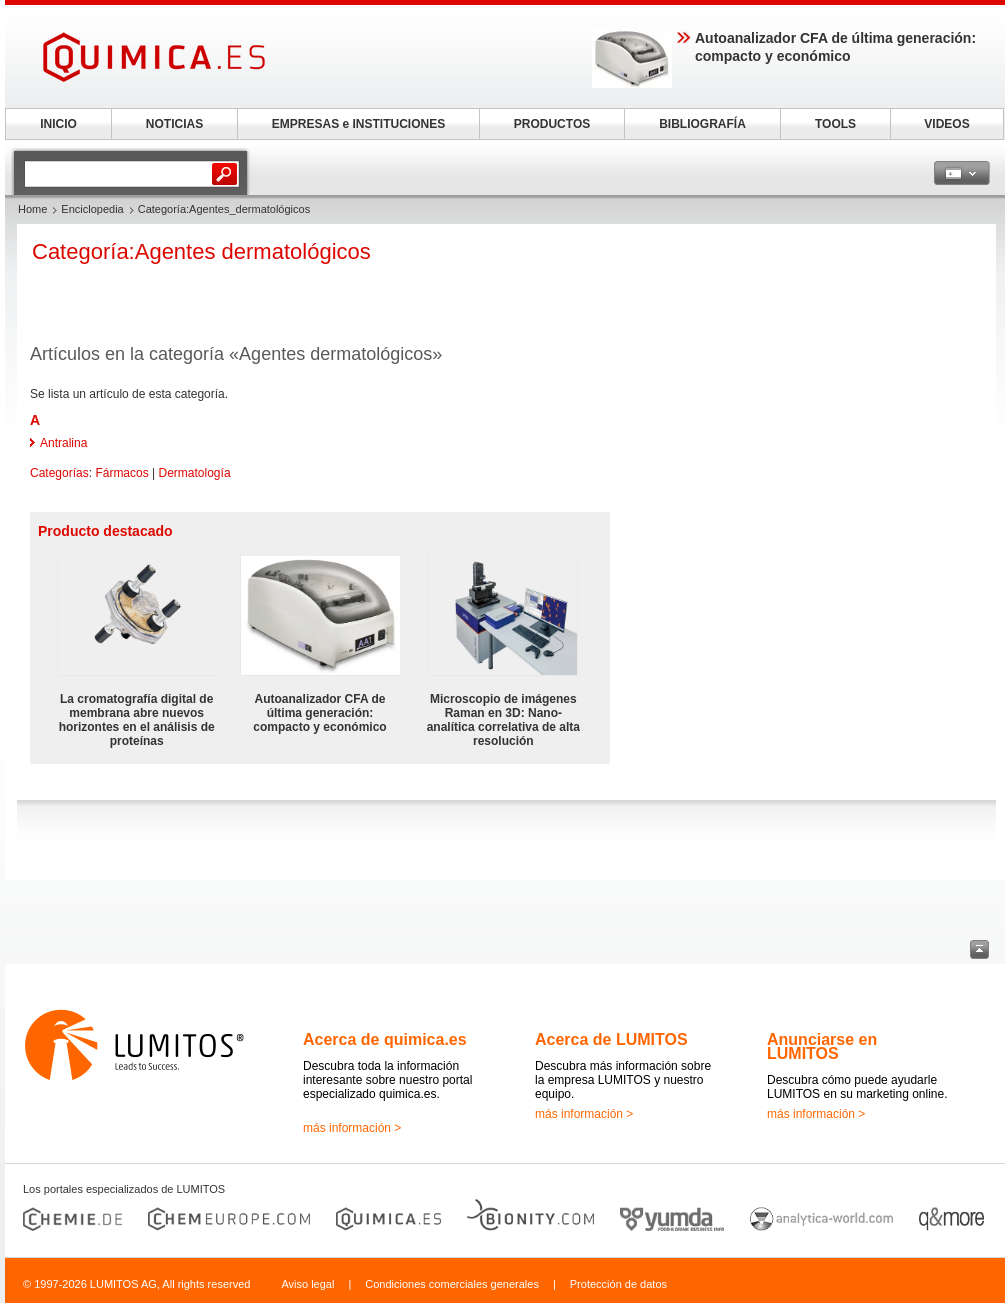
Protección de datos (618, 1284)
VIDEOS (946, 124)
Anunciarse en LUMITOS (822, 1046)
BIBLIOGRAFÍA (702, 124)
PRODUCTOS (552, 124)
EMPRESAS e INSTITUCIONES (358, 124)
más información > (352, 1128)
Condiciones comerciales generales (452, 1284)
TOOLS (835, 124)
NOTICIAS (174, 124)
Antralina (63, 443)
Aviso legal (307, 1284)
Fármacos (121, 473)
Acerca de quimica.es (385, 1039)
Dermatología (195, 473)
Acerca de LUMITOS (611, 1039)
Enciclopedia (92, 209)
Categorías (59, 473)
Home (32, 209)
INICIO (58, 124)
